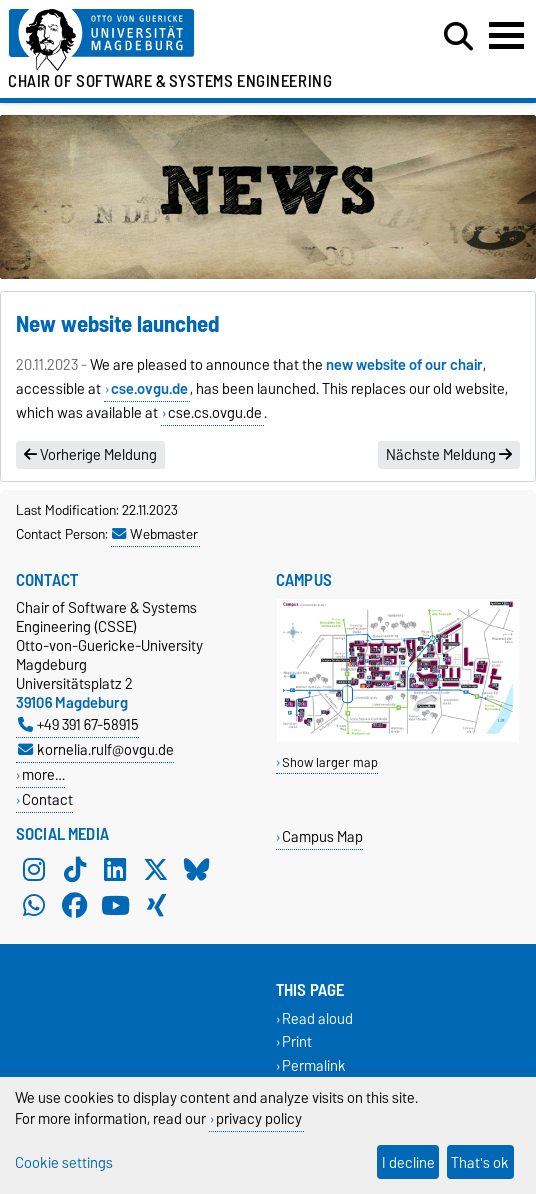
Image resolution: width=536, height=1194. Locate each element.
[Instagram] (34, 870)
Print (297, 1042)
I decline (408, 1162)
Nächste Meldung (449, 455)
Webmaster (155, 534)
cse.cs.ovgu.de (215, 413)
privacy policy (259, 1118)
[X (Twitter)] (156, 870)
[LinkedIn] (115, 870)
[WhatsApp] (34, 906)
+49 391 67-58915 (78, 724)
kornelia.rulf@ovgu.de (96, 749)
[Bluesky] (197, 870)
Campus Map (322, 836)
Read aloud (317, 1019)
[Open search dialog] (458, 37)
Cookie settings (64, 1162)
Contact (47, 799)
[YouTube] (115, 906)
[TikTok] (75, 870)
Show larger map (330, 762)
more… (43, 774)
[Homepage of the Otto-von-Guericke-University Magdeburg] (164, 40)
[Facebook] (75, 906)
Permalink (314, 1065)
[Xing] (156, 906)
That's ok (480, 1162)
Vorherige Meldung (90, 455)
